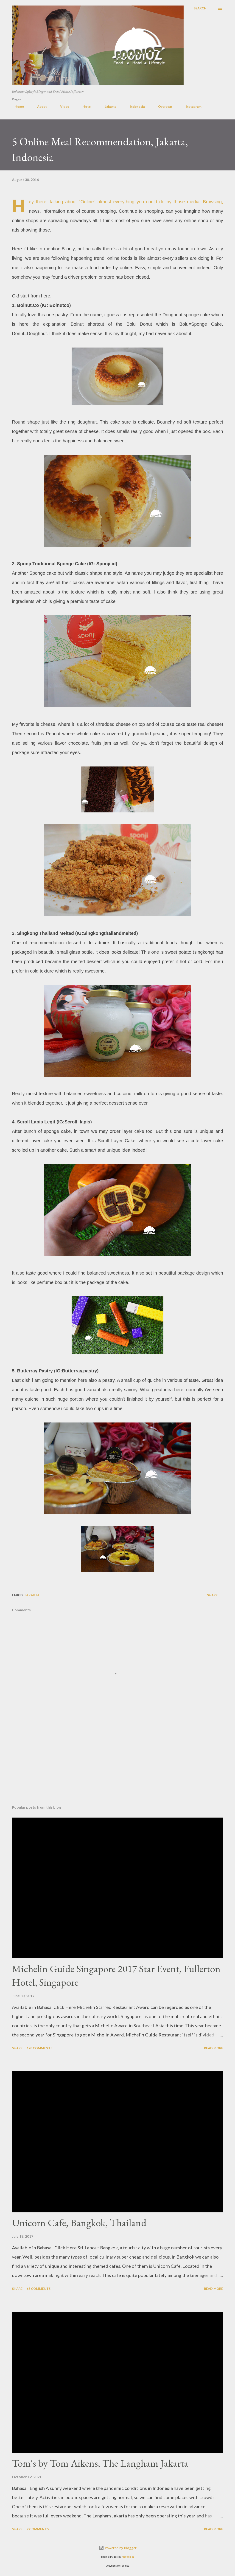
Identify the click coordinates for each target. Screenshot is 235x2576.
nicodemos (128, 2556)
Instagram (191, 106)
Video (62, 106)
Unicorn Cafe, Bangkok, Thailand (79, 2222)
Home (16, 106)
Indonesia (134, 106)
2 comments (38, 2529)
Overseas (162, 106)
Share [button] (212, 1595)
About (39, 106)
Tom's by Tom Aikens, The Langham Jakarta (100, 2463)
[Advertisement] (117, 1765)
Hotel (84, 106)
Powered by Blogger (117, 2548)
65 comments (38, 2288)
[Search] (200, 8)
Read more (213, 2048)
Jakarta (108, 106)
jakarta (32, 1595)
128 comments (39, 2048)
